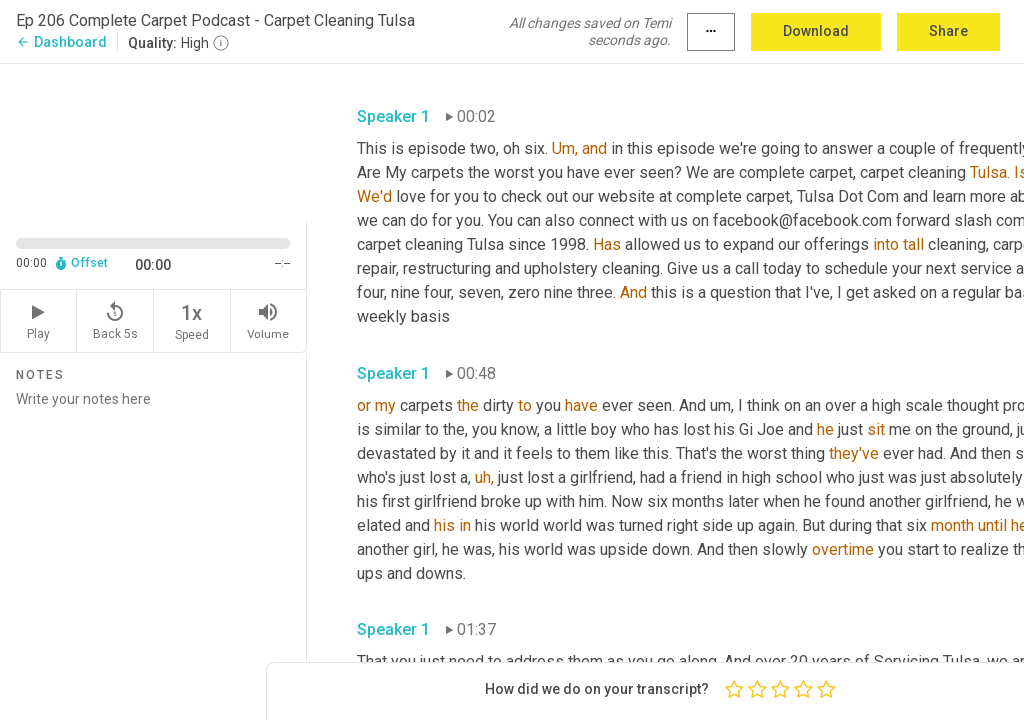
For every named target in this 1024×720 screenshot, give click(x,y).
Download (816, 31)
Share (948, 31)
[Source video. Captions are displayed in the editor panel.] (153, 141)
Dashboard (61, 42)
